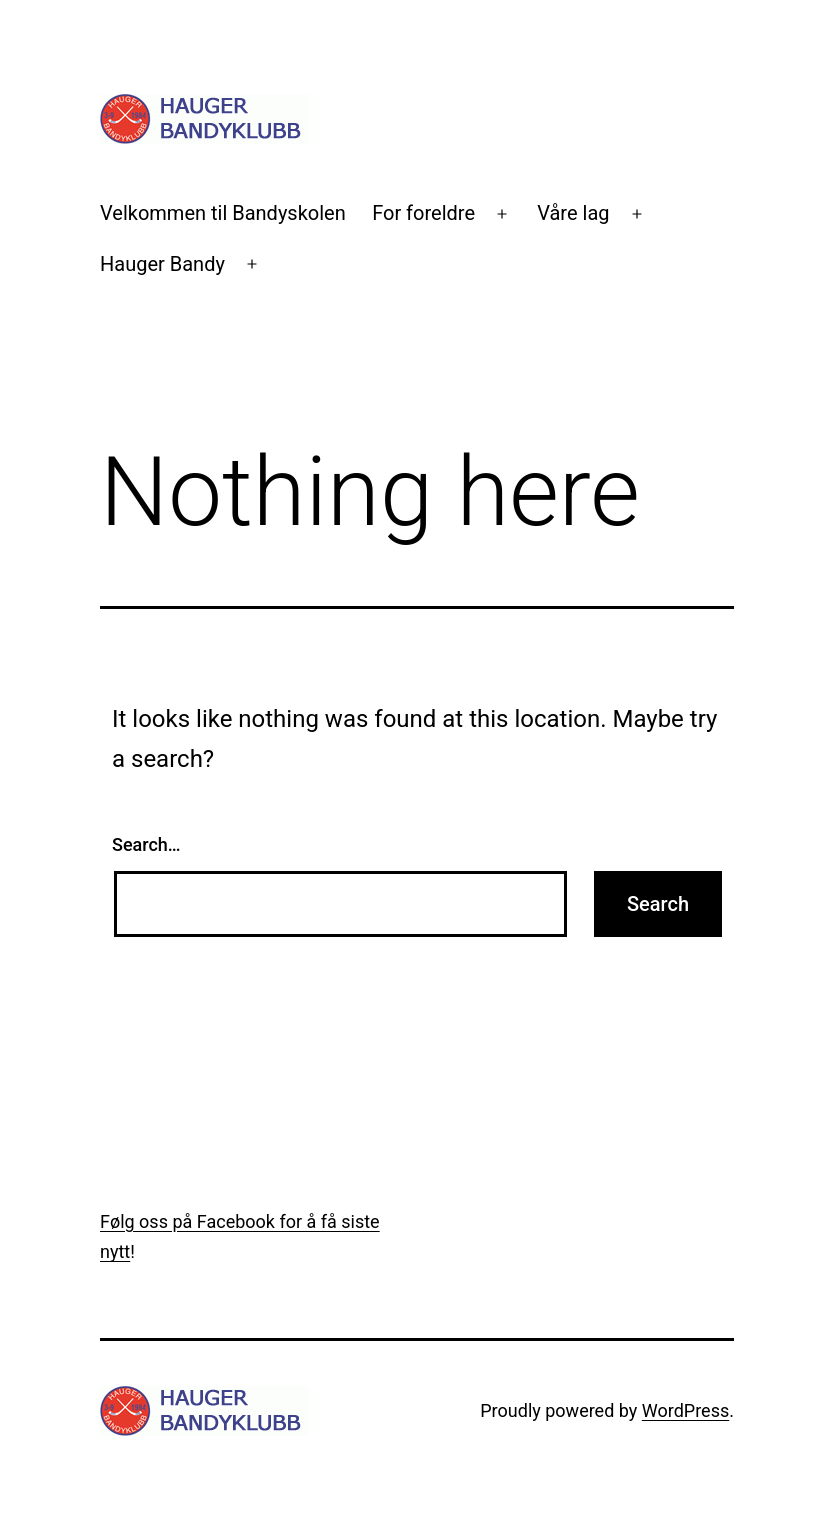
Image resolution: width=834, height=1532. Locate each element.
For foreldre (423, 213)
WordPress (685, 1410)
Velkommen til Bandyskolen (223, 213)
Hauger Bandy (162, 264)
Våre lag (573, 213)
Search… (146, 844)
